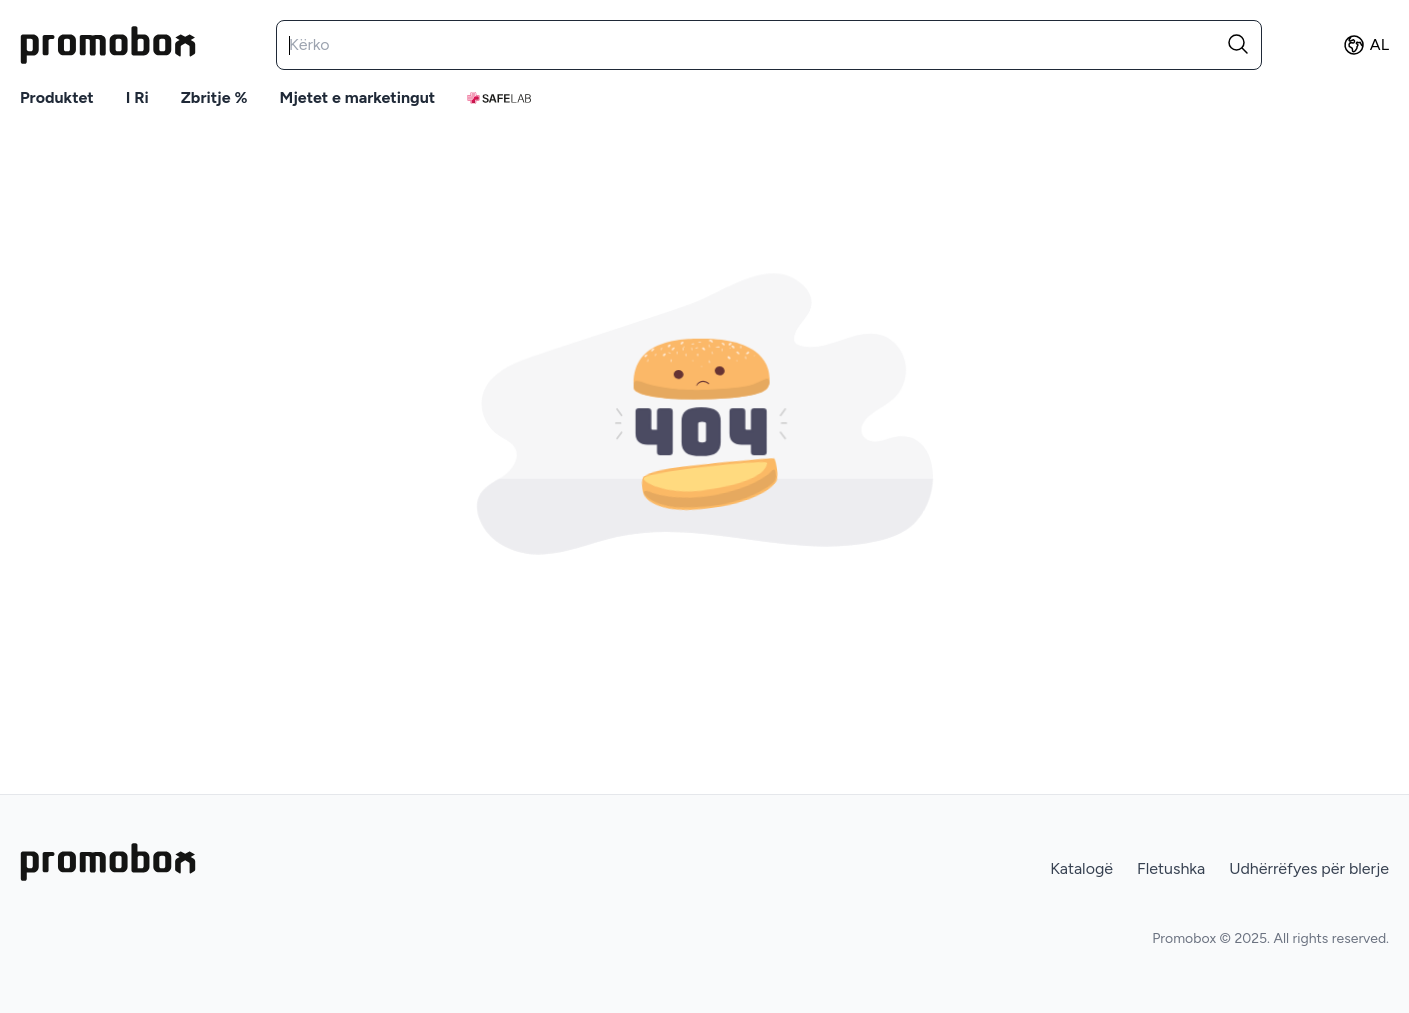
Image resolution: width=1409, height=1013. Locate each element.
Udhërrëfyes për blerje (1309, 868)
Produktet (57, 97)
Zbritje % (214, 97)
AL (1365, 45)
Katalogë (1081, 868)
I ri (137, 97)
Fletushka (1171, 868)
